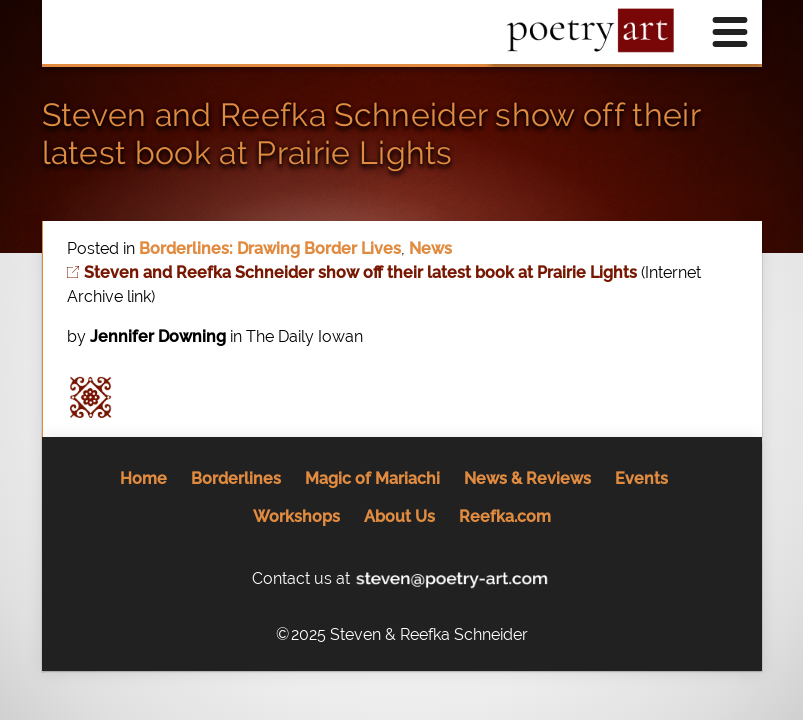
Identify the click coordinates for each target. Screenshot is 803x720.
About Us (399, 516)
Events (641, 478)
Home (143, 478)
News (430, 248)
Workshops (296, 516)
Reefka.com (505, 516)
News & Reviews (527, 478)
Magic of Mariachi (372, 478)
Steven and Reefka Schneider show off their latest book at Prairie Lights (371, 133)
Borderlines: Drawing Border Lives (270, 248)
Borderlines (236, 478)
